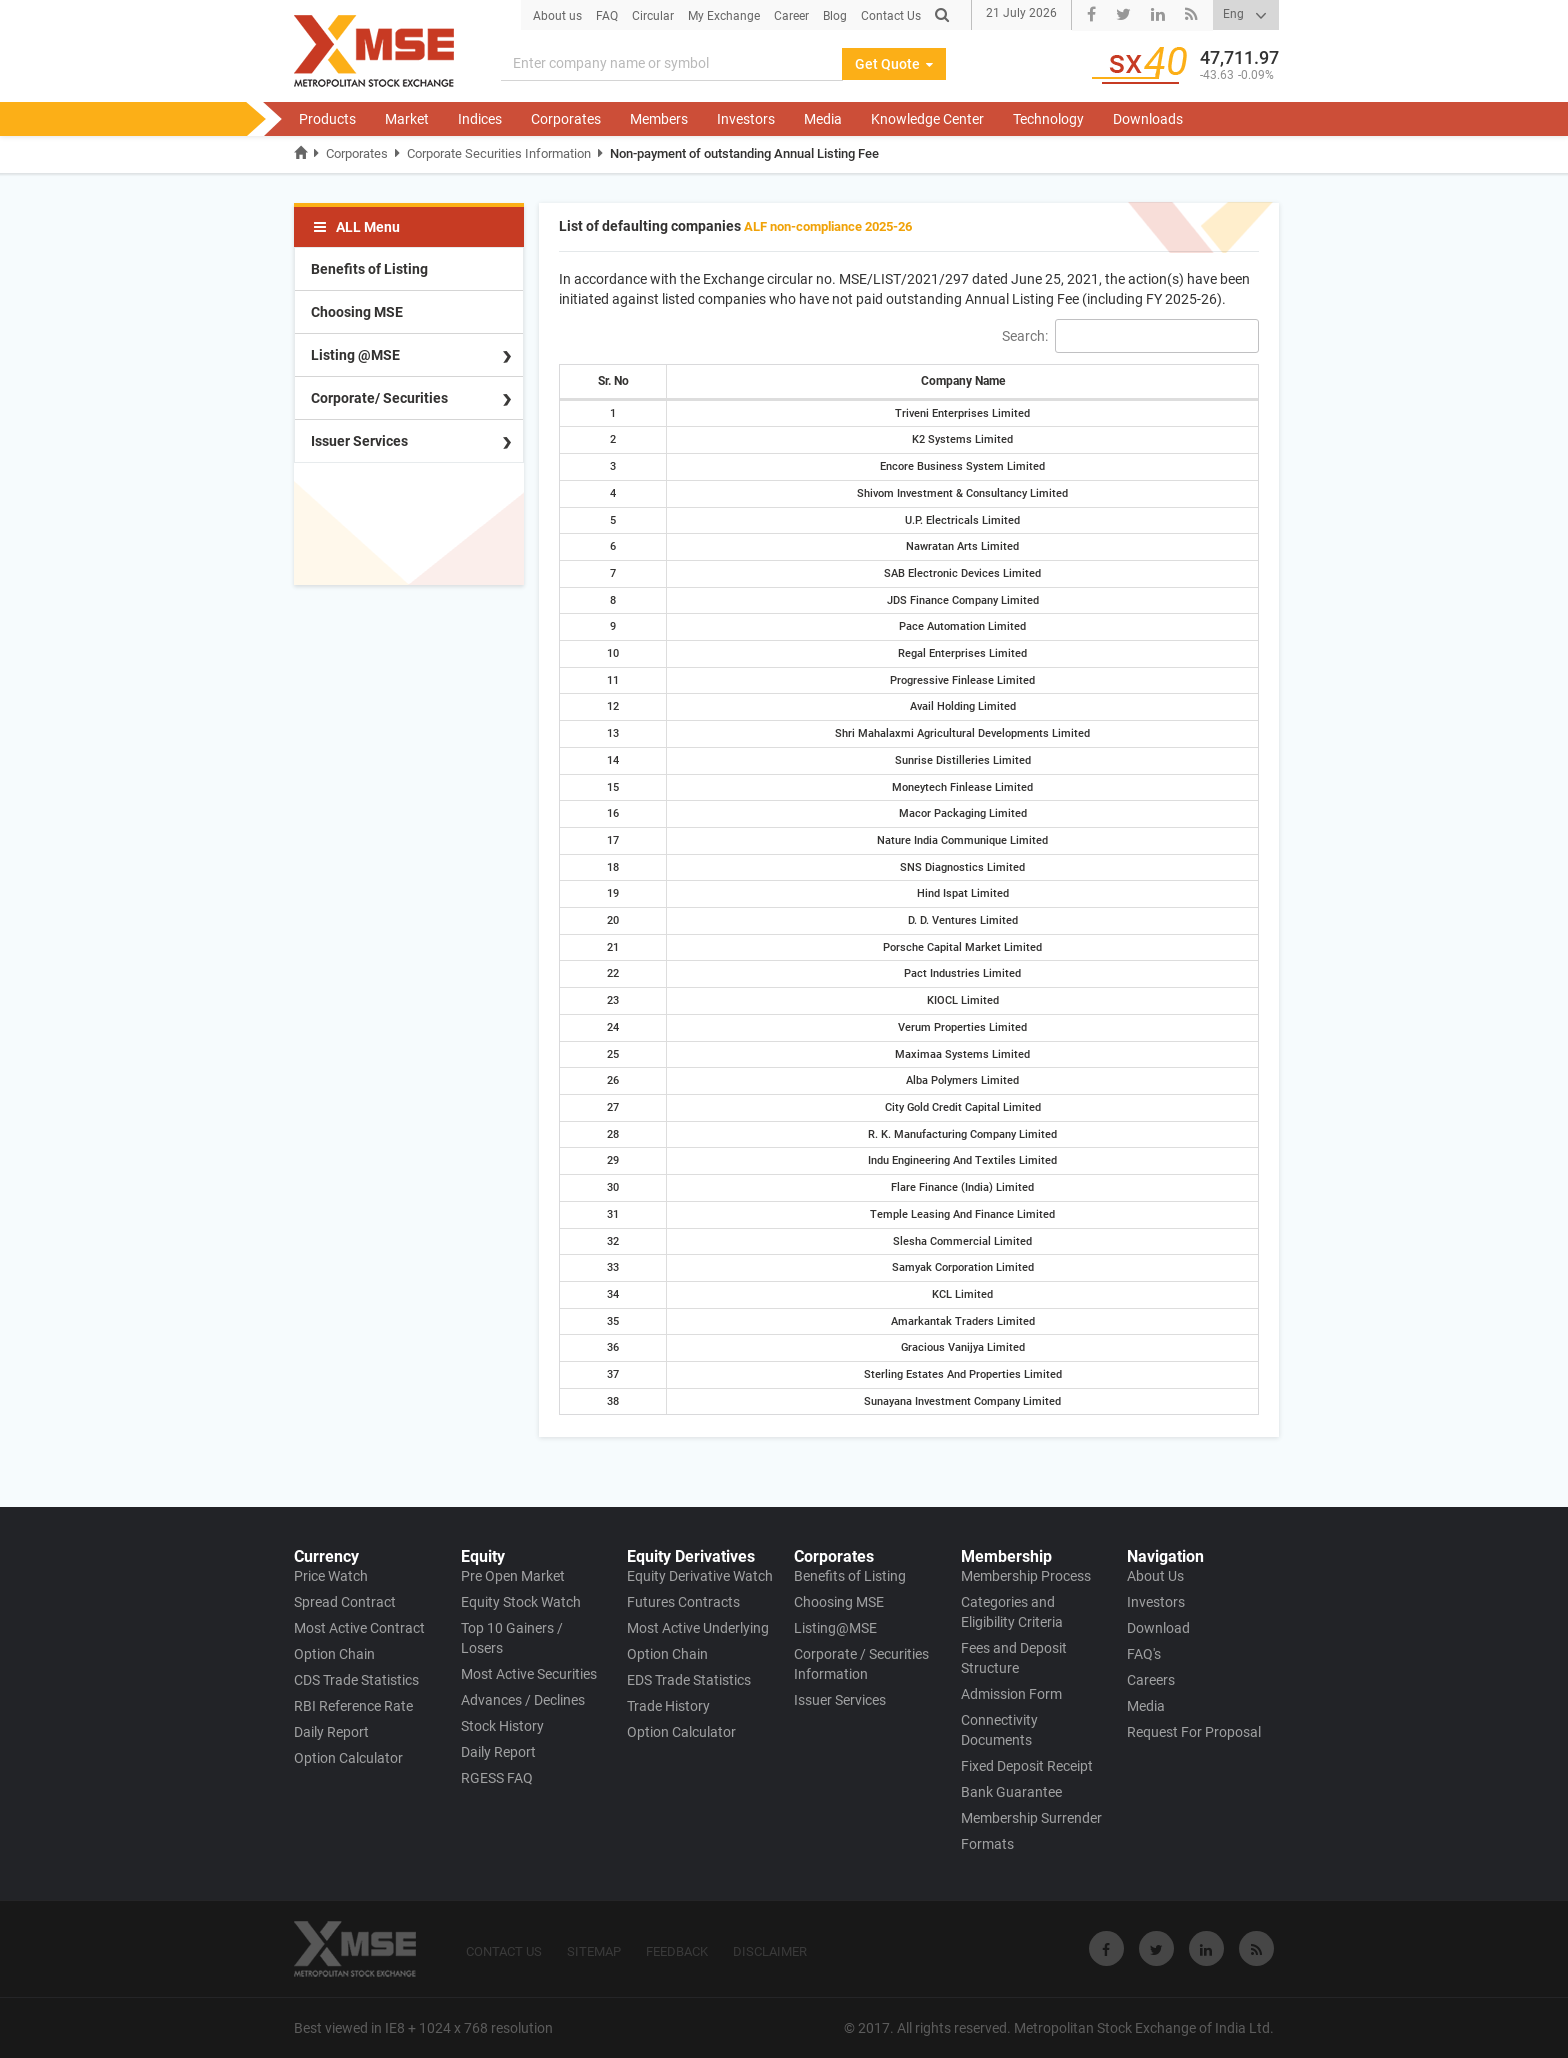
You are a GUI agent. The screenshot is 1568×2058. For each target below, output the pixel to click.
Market (407, 119)
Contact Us (891, 16)
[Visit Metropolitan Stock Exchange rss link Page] (1191, 15)
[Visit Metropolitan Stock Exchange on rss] (1256, 1948)
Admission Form (1011, 1694)
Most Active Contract (359, 1628)
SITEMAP (594, 1951)
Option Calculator (348, 1758)
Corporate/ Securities (379, 398)
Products (327, 119)
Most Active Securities (529, 1674)
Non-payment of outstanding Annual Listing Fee (744, 153)
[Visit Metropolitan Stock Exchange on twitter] (1156, 1948)
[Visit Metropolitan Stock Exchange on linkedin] (1206, 1948)
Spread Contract (345, 1602)
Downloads (1148, 119)
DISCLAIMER (770, 1951)
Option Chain (334, 1654)
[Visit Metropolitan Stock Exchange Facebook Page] (1091, 15)
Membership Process (1026, 1576)
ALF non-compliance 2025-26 (828, 226)
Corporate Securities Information (499, 153)
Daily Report (331, 1732)
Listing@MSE (835, 1628)
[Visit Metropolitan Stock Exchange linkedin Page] (1158, 15)
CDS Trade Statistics (356, 1680)
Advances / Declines (523, 1700)
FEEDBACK (677, 1951)
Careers (1151, 1680)
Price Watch (331, 1576)
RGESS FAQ (497, 1778)
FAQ (607, 16)
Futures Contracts (683, 1602)
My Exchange (724, 16)
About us (557, 16)
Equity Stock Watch (521, 1602)
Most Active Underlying (698, 1628)
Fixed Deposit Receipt (1027, 1766)
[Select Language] (1246, 15)
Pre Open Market (513, 1576)
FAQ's (1144, 1654)
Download (1158, 1628)
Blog (835, 16)
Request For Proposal (1194, 1732)
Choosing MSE (357, 312)
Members (659, 119)
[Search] (942, 15)
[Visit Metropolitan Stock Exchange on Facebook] (1106, 1948)
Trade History (668, 1706)
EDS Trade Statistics (689, 1680)
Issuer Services (359, 441)
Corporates (566, 119)
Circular (653, 16)
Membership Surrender (1031, 1818)
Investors (746, 119)
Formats (987, 1844)
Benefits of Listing (369, 269)
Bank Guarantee (1011, 1792)
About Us (1155, 1576)
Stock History (502, 1726)
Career (791, 16)
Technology (1048, 119)
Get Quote (894, 64)
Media (823, 119)
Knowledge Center (927, 119)
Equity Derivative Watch (700, 1576)
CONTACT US (504, 1951)
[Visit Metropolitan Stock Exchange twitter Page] (1123, 15)
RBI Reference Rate (353, 1706)
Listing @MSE (355, 355)
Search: (1130, 336)
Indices (480, 119)
